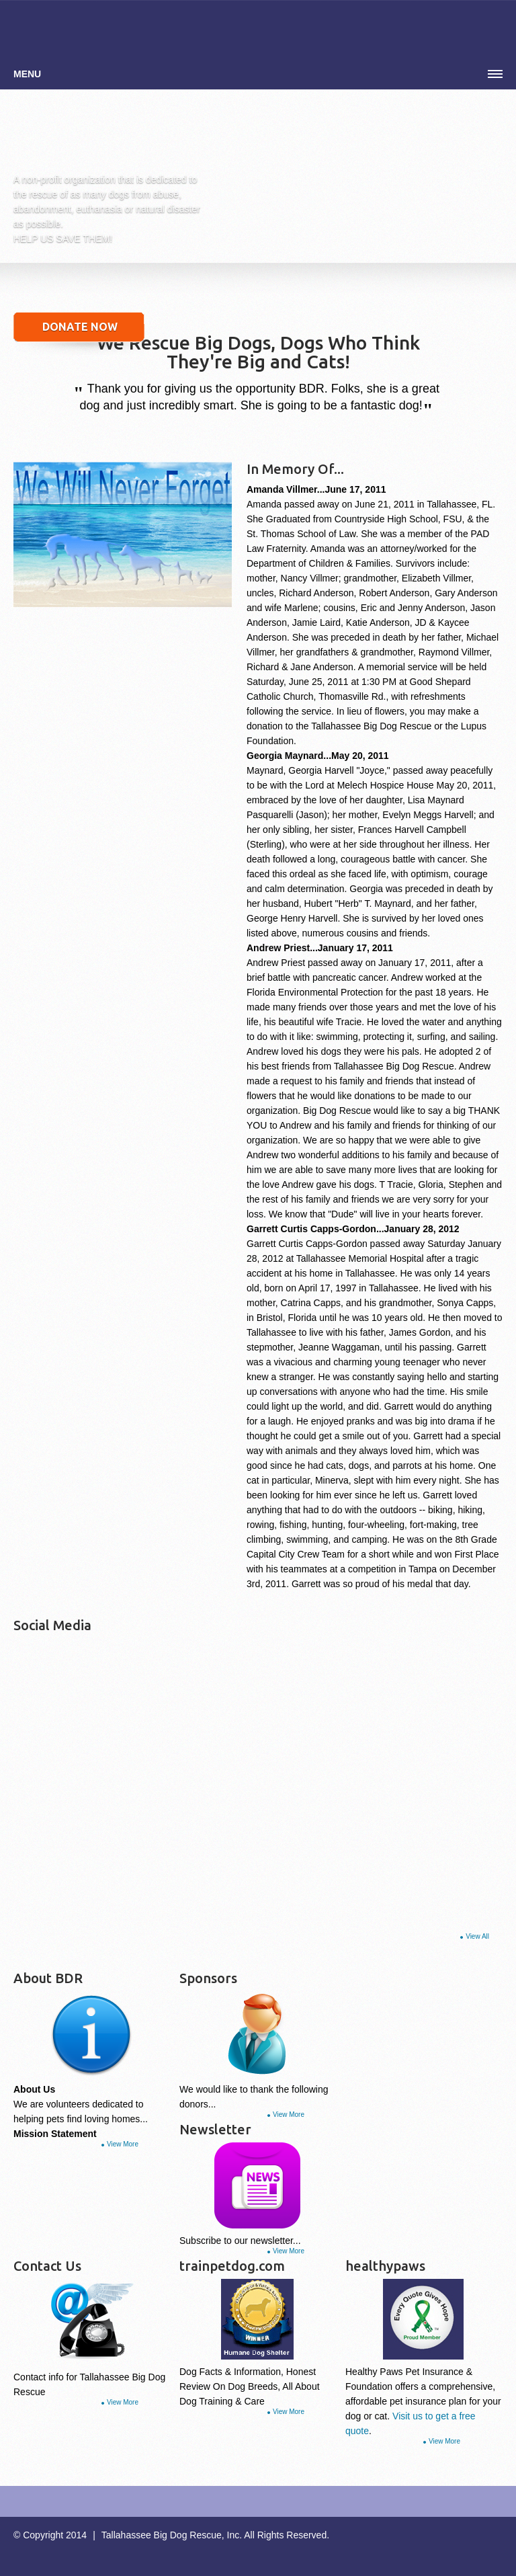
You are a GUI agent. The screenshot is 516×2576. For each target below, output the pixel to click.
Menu (27, 74)
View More (122, 2144)
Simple (106, 141)
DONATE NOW (80, 327)
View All (477, 1936)
